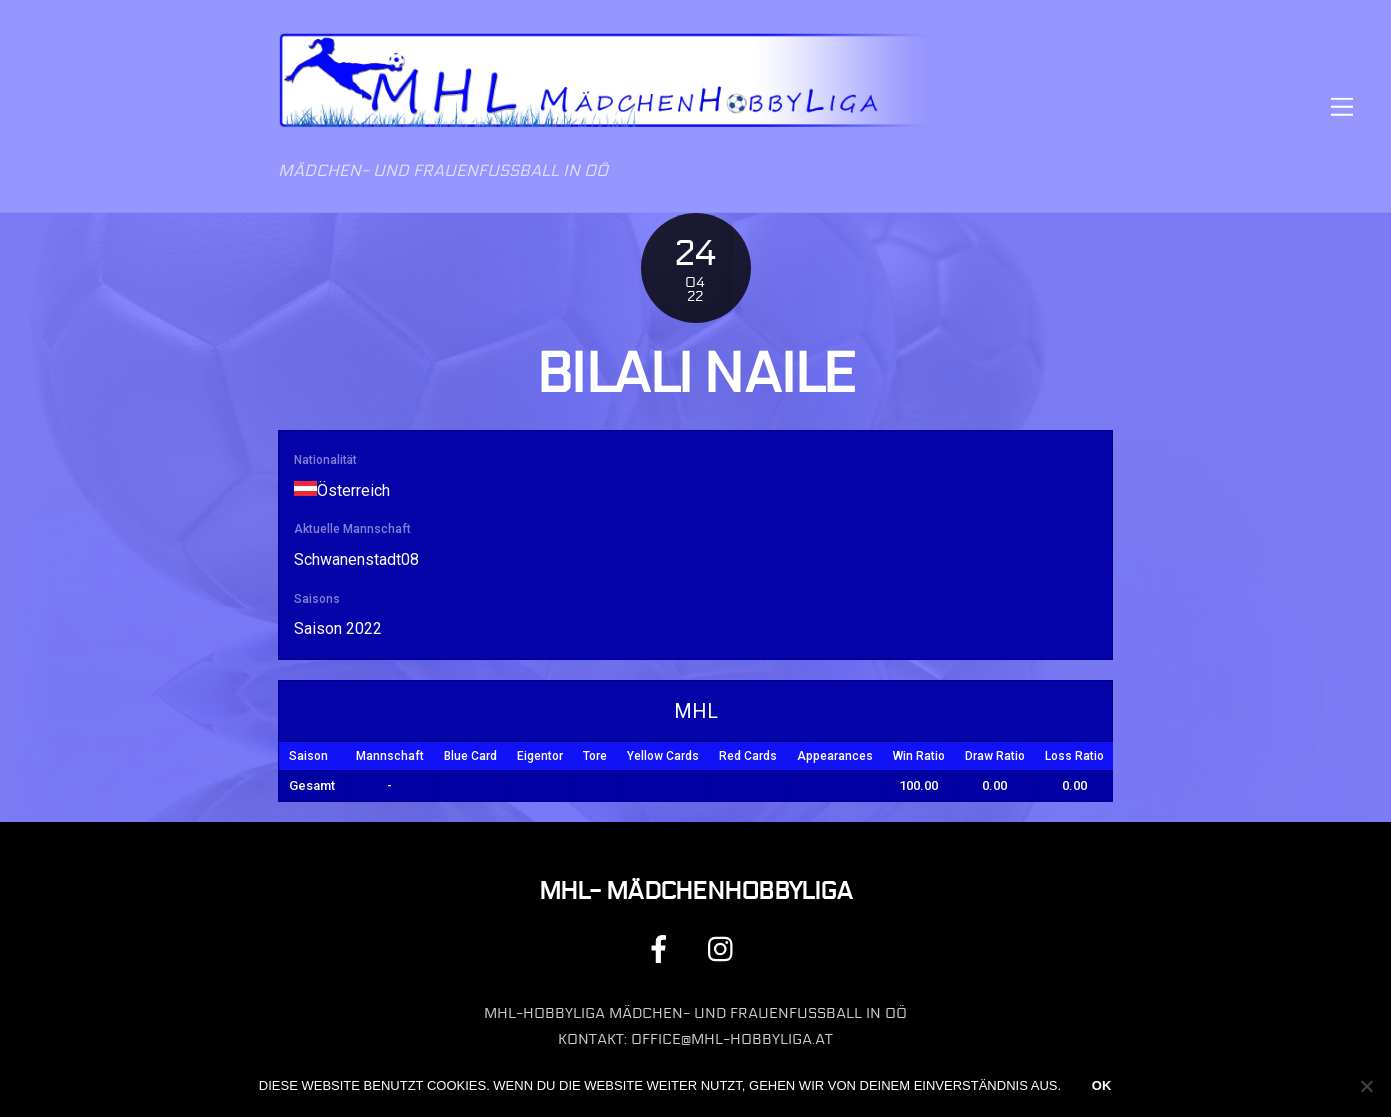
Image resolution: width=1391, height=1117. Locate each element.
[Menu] (1342, 106)
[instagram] (725, 948)
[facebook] (662, 948)
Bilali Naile (695, 374)
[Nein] (1366, 1086)
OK (1102, 1085)
